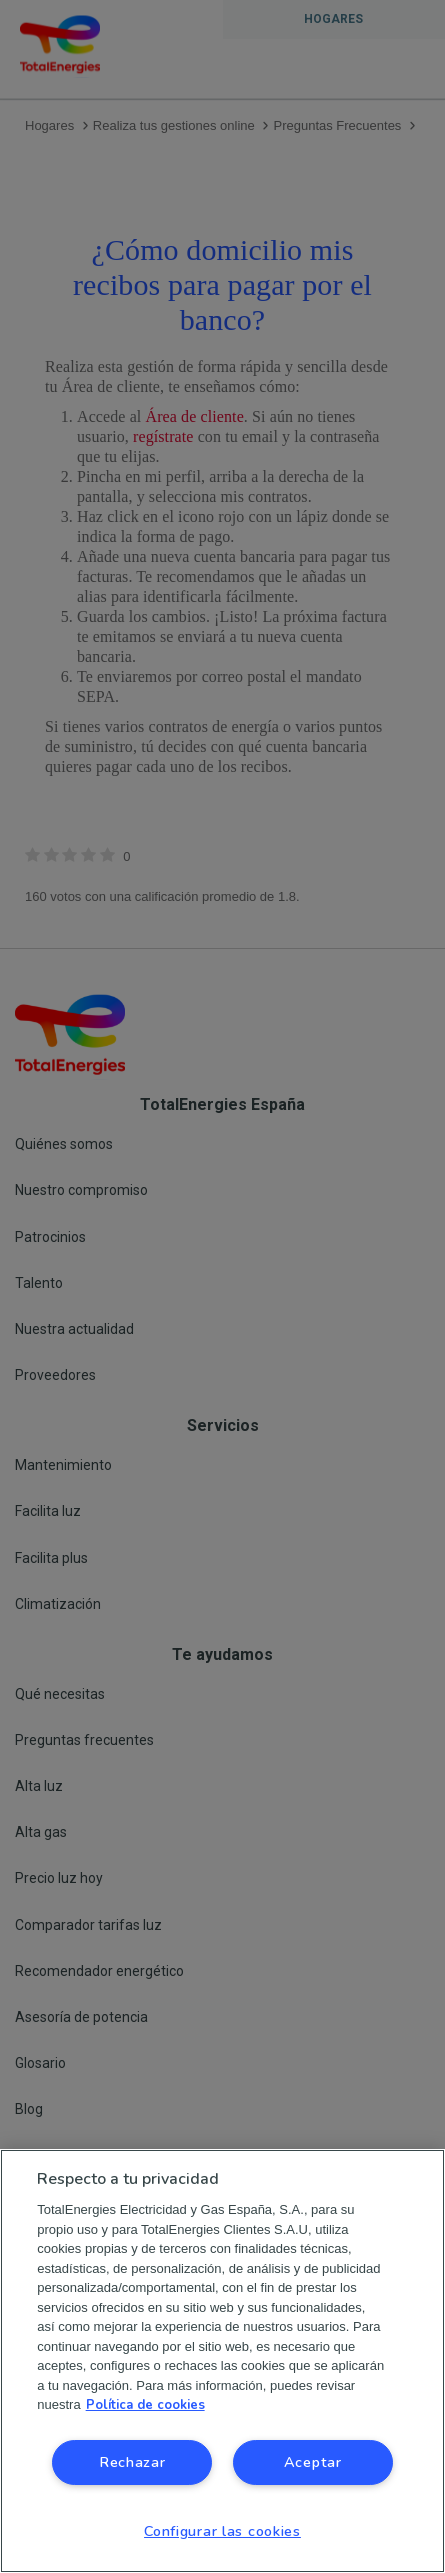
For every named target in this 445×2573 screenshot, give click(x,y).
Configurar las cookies (222, 2531)
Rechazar (132, 2462)
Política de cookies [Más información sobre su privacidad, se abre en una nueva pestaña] (145, 2405)
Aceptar (313, 2462)
